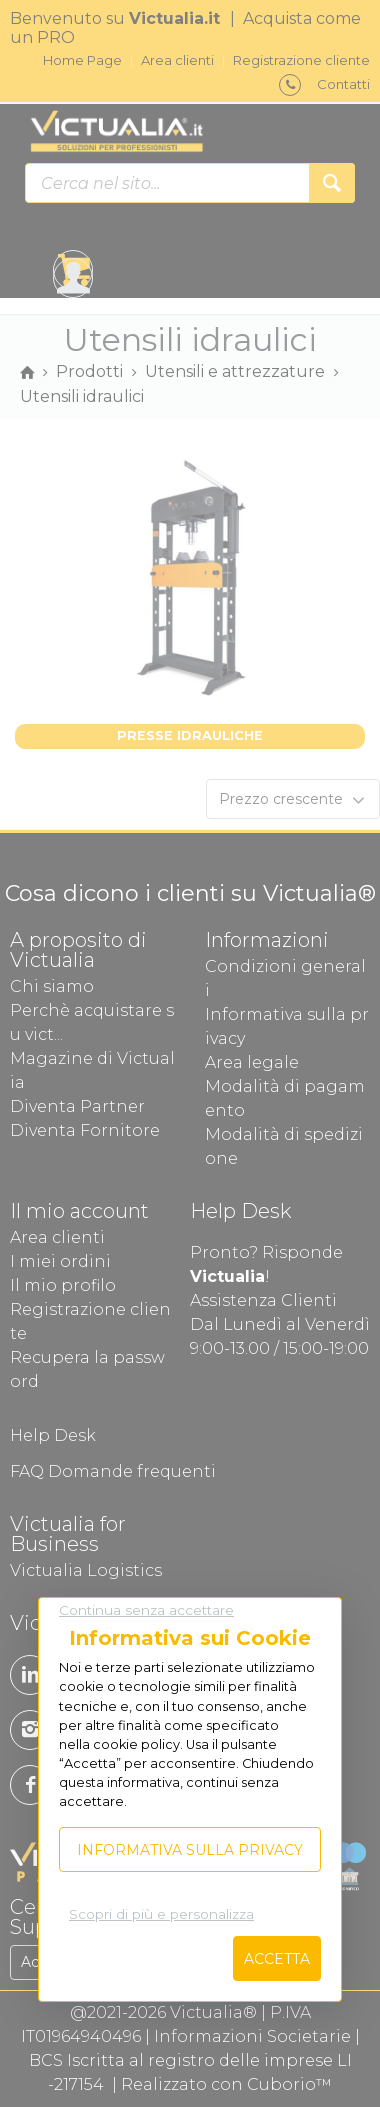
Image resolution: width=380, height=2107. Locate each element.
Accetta (277, 1959)
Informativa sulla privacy (190, 1850)
